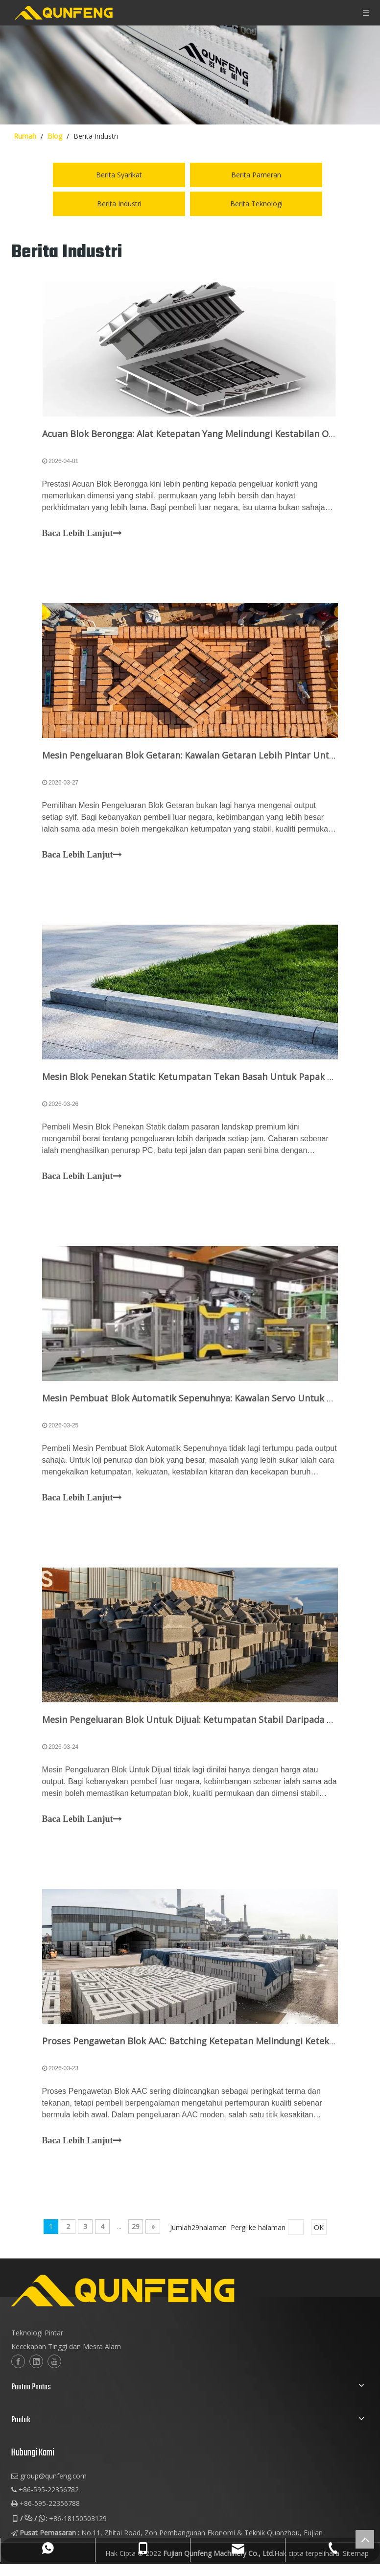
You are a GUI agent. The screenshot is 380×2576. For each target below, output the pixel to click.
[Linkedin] (36, 2405)
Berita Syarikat (119, 174)
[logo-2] (171, 2334)
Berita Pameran (256, 174)
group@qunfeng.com (53, 2519)
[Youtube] (54, 2405)
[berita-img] (190, 74)
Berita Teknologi (256, 203)
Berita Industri (119, 203)
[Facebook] (18, 2405)
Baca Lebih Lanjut (85, 537)
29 (136, 2270)
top (365, 2539)
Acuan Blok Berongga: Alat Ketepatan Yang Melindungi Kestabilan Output (201, 437)
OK (319, 2271)
